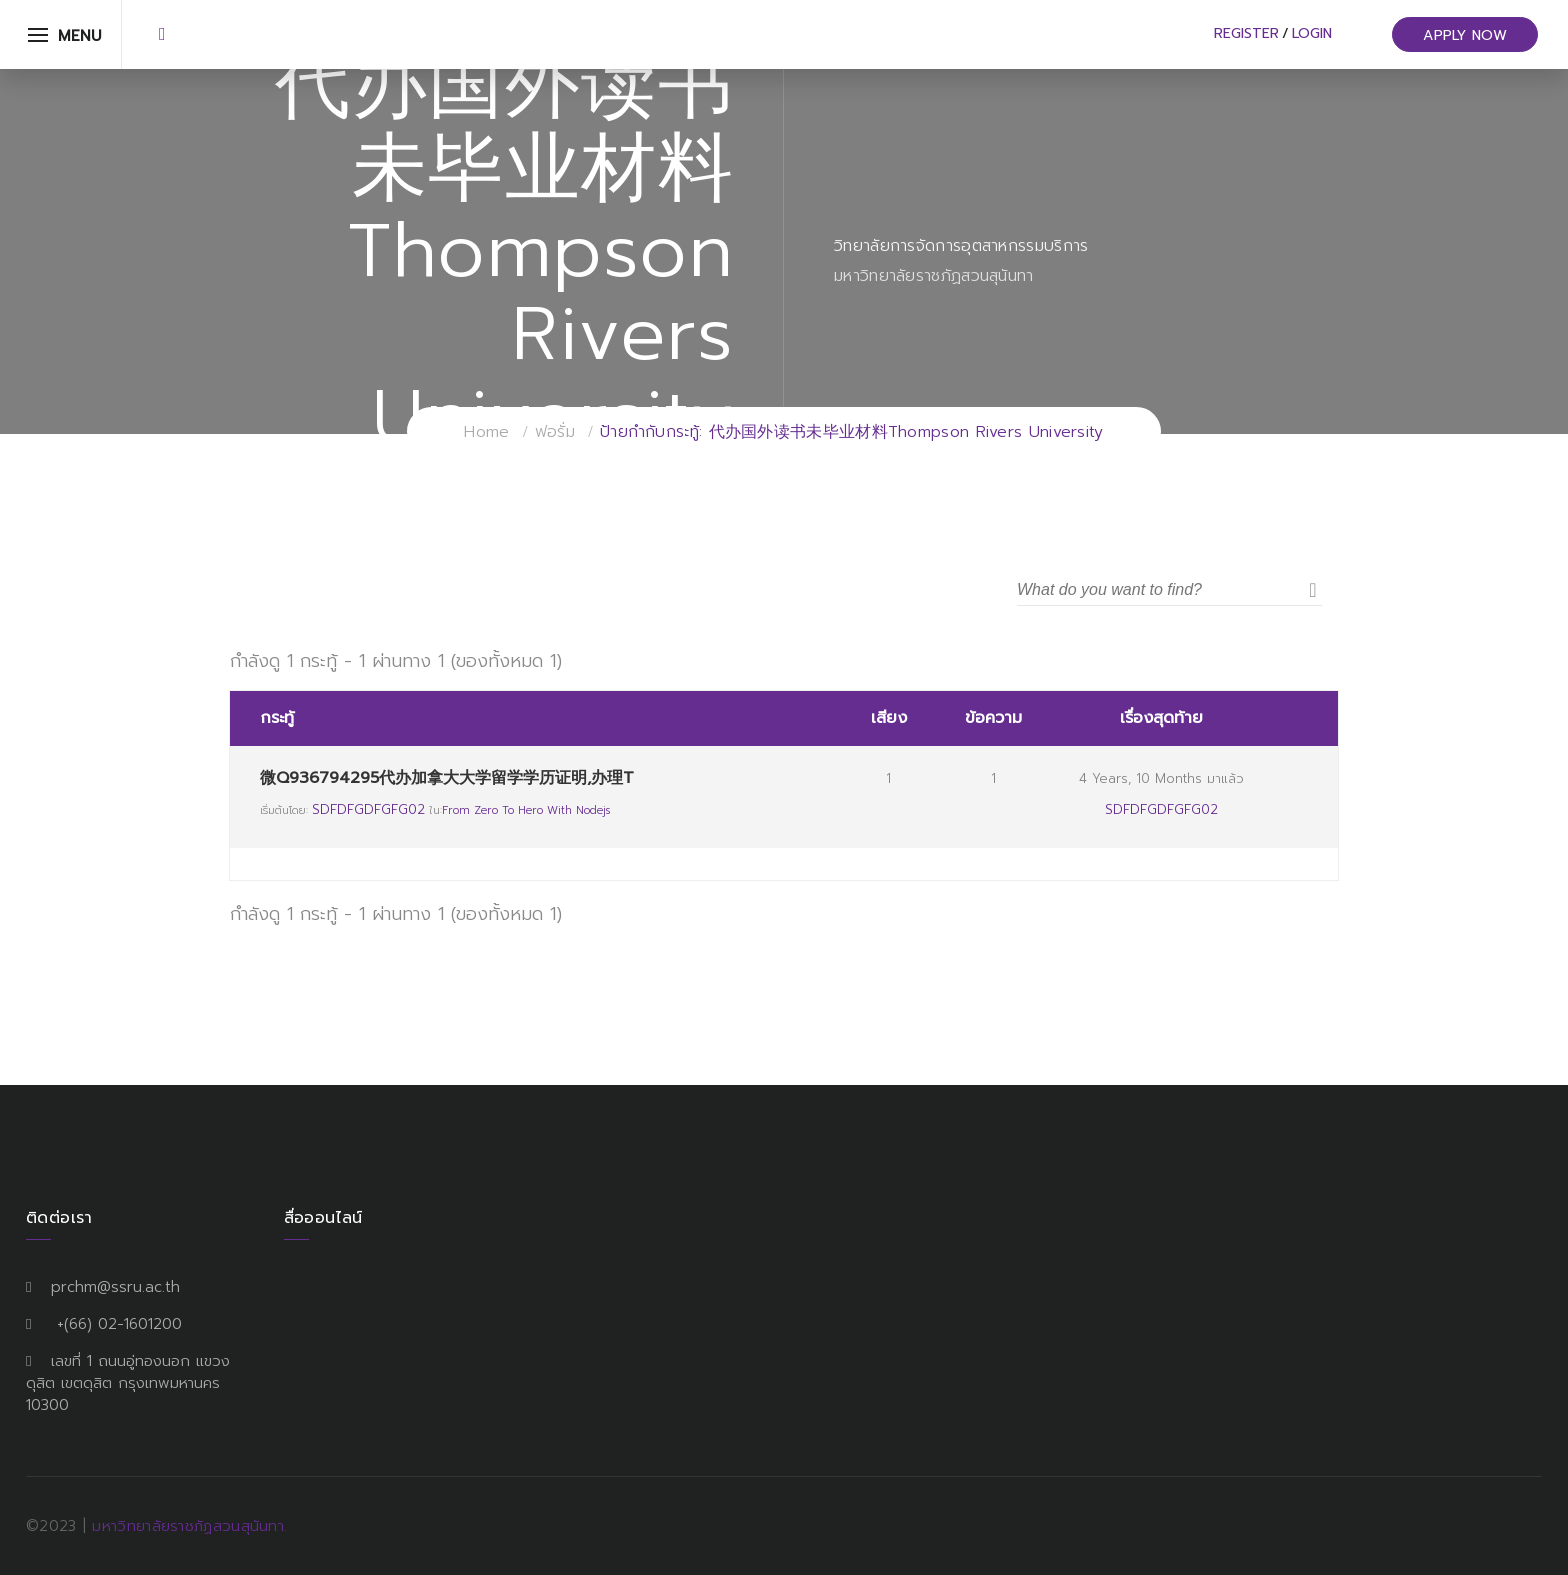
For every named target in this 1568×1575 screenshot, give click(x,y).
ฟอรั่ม (555, 432)
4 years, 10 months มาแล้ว (1161, 778)
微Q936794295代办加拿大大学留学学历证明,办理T (447, 778)
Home (486, 432)
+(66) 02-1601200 (119, 1324)
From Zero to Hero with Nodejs (526, 810)
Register (1246, 33)
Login (1312, 33)
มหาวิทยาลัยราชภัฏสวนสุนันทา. (189, 1526)
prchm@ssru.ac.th (115, 1287)
